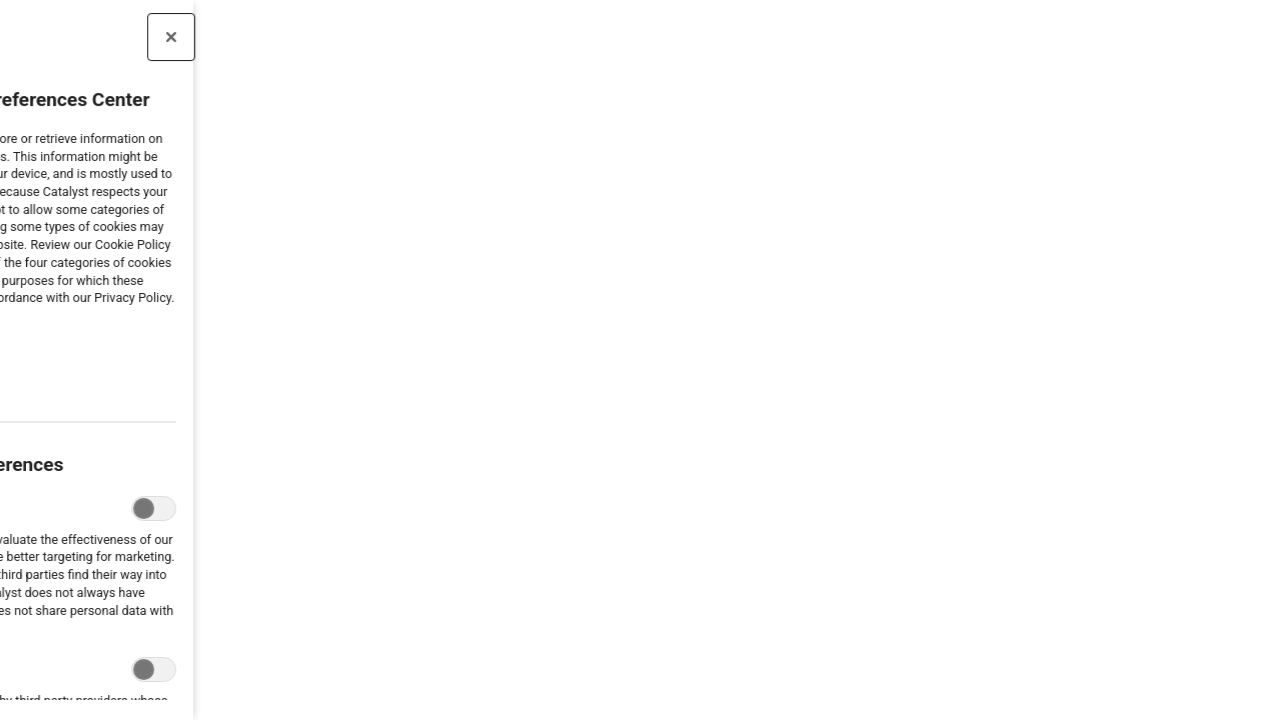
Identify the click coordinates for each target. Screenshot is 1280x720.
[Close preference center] (114, 37)
